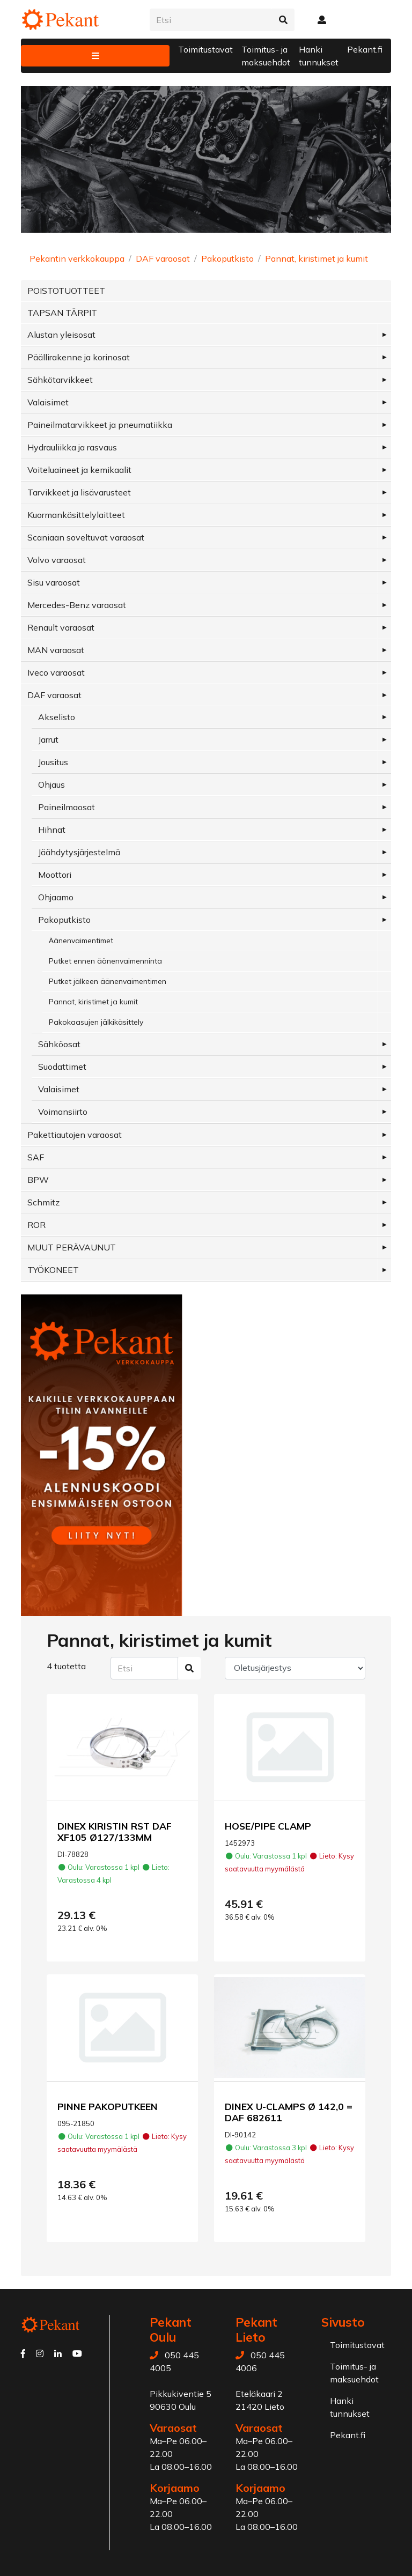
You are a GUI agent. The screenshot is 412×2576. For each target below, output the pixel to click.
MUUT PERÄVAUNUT (71, 1247)
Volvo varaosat (56, 559)
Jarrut (48, 739)
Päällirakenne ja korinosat (78, 357)
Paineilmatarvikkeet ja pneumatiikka (99, 424)
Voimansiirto (62, 1111)
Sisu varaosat (53, 582)
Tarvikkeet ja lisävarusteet (79, 492)
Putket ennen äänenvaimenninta (105, 961)
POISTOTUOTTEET (66, 290)
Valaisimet (48, 402)
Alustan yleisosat (61, 334)
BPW (38, 1179)
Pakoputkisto (227, 258)
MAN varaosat (55, 650)
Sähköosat (59, 1044)
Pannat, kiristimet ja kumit (316, 258)
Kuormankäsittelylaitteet (76, 514)
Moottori (54, 874)
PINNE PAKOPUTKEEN (107, 2106)
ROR (36, 1224)
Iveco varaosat (56, 672)
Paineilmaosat (66, 807)
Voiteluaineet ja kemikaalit (79, 469)
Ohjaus (51, 784)
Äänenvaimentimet (81, 940)
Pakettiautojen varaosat (74, 1134)
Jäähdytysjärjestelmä (79, 852)
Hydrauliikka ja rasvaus (72, 447)
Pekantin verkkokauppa (77, 258)
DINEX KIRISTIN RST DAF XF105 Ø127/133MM (114, 1831)
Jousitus (53, 762)
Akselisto (56, 717)
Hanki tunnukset (319, 56)
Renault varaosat (60, 627)
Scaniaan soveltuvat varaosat (85, 537)
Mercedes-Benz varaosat (76, 604)
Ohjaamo (55, 897)
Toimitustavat (205, 49)
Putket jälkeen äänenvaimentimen (107, 981)
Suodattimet (62, 1066)
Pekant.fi (364, 49)
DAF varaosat (163, 258)
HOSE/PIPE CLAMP (268, 1826)
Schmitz (43, 1202)
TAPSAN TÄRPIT (62, 312)
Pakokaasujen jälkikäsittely (96, 1022)
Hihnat (51, 829)
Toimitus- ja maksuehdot (265, 56)
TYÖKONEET (53, 1269)
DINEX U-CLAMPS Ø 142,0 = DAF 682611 (288, 2111)
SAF (35, 1157)
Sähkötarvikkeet (60, 379)
